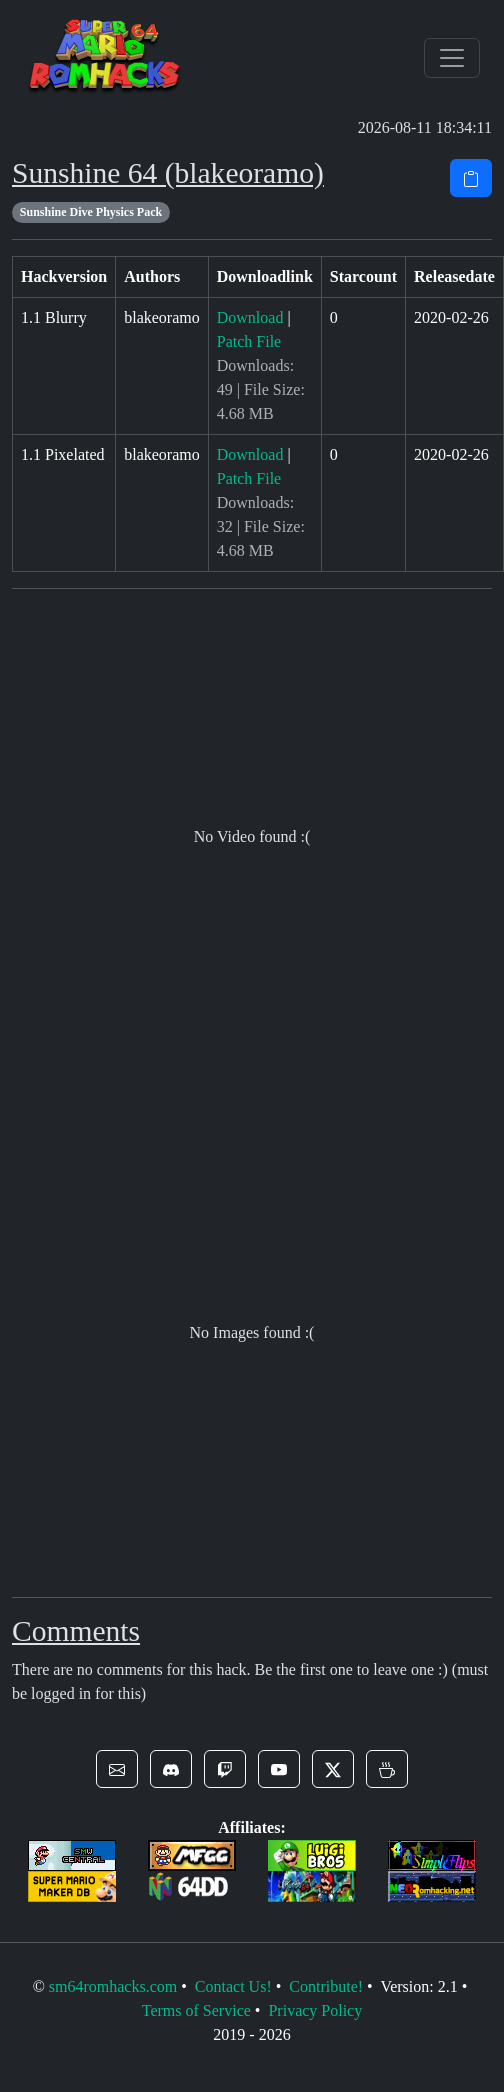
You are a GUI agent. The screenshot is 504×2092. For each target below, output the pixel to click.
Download (250, 317)
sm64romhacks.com (113, 1986)
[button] (117, 1769)
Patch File (249, 341)
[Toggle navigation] (452, 58)
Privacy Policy (315, 2010)
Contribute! (326, 1986)
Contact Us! (233, 1986)
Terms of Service (196, 2010)
